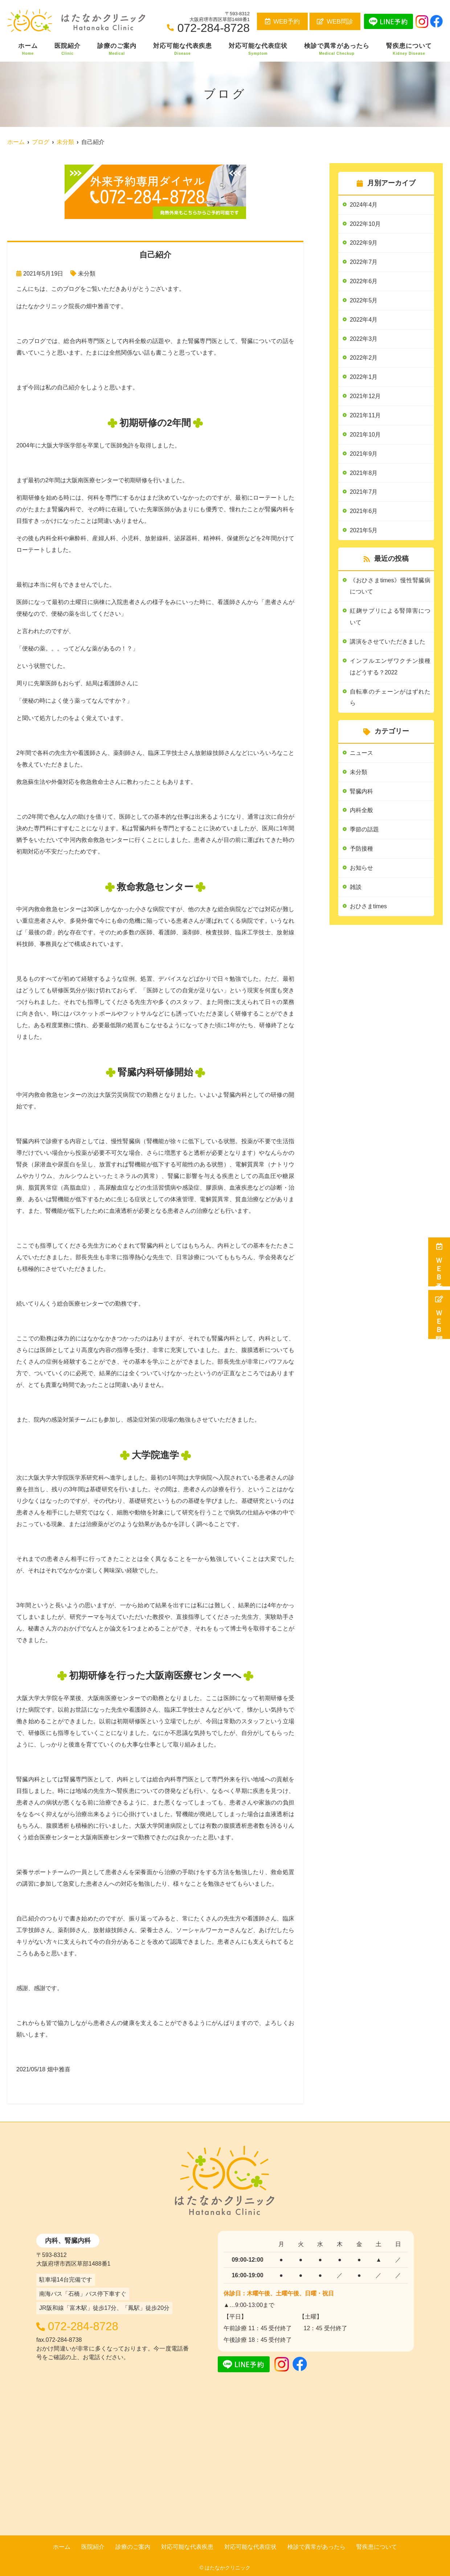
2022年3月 (364, 339)
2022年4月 (364, 320)
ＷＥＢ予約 (439, 1262)
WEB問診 (335, 21)
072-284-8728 (86, 2326)
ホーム (28, 49)
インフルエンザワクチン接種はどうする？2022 (390, 668)
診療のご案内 (116, 49)
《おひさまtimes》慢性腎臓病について (390, 587)
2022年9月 (364, 243)
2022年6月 (364, 281)
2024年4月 (364, 205)
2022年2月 (364, 358)
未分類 (86, 273)
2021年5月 (364, 531)
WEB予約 (282, 21)
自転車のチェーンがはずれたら (390, 698)
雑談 (355, 889)
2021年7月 (364, 493)
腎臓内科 (361, 793)
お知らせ (361, 870)
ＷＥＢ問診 (439, 1314)
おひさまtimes (368, 908)
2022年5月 (364, 301)
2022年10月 (365, 224)
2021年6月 (364, 512)
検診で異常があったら (336, 49)
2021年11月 (365, 416)
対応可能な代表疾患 (182, 49)
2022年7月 (364, 262)
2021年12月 (365, 397)
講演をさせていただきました (387, 643)
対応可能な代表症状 (258, 49)
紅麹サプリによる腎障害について (390, 618)
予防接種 (361, 850)
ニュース (361, 754)
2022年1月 (364, 378)
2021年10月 (365, 435)
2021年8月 (364, 474)
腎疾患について (409, 49)
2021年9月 (364, 454)
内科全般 (361, 812)
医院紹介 (67, 49)
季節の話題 (364, 831)
